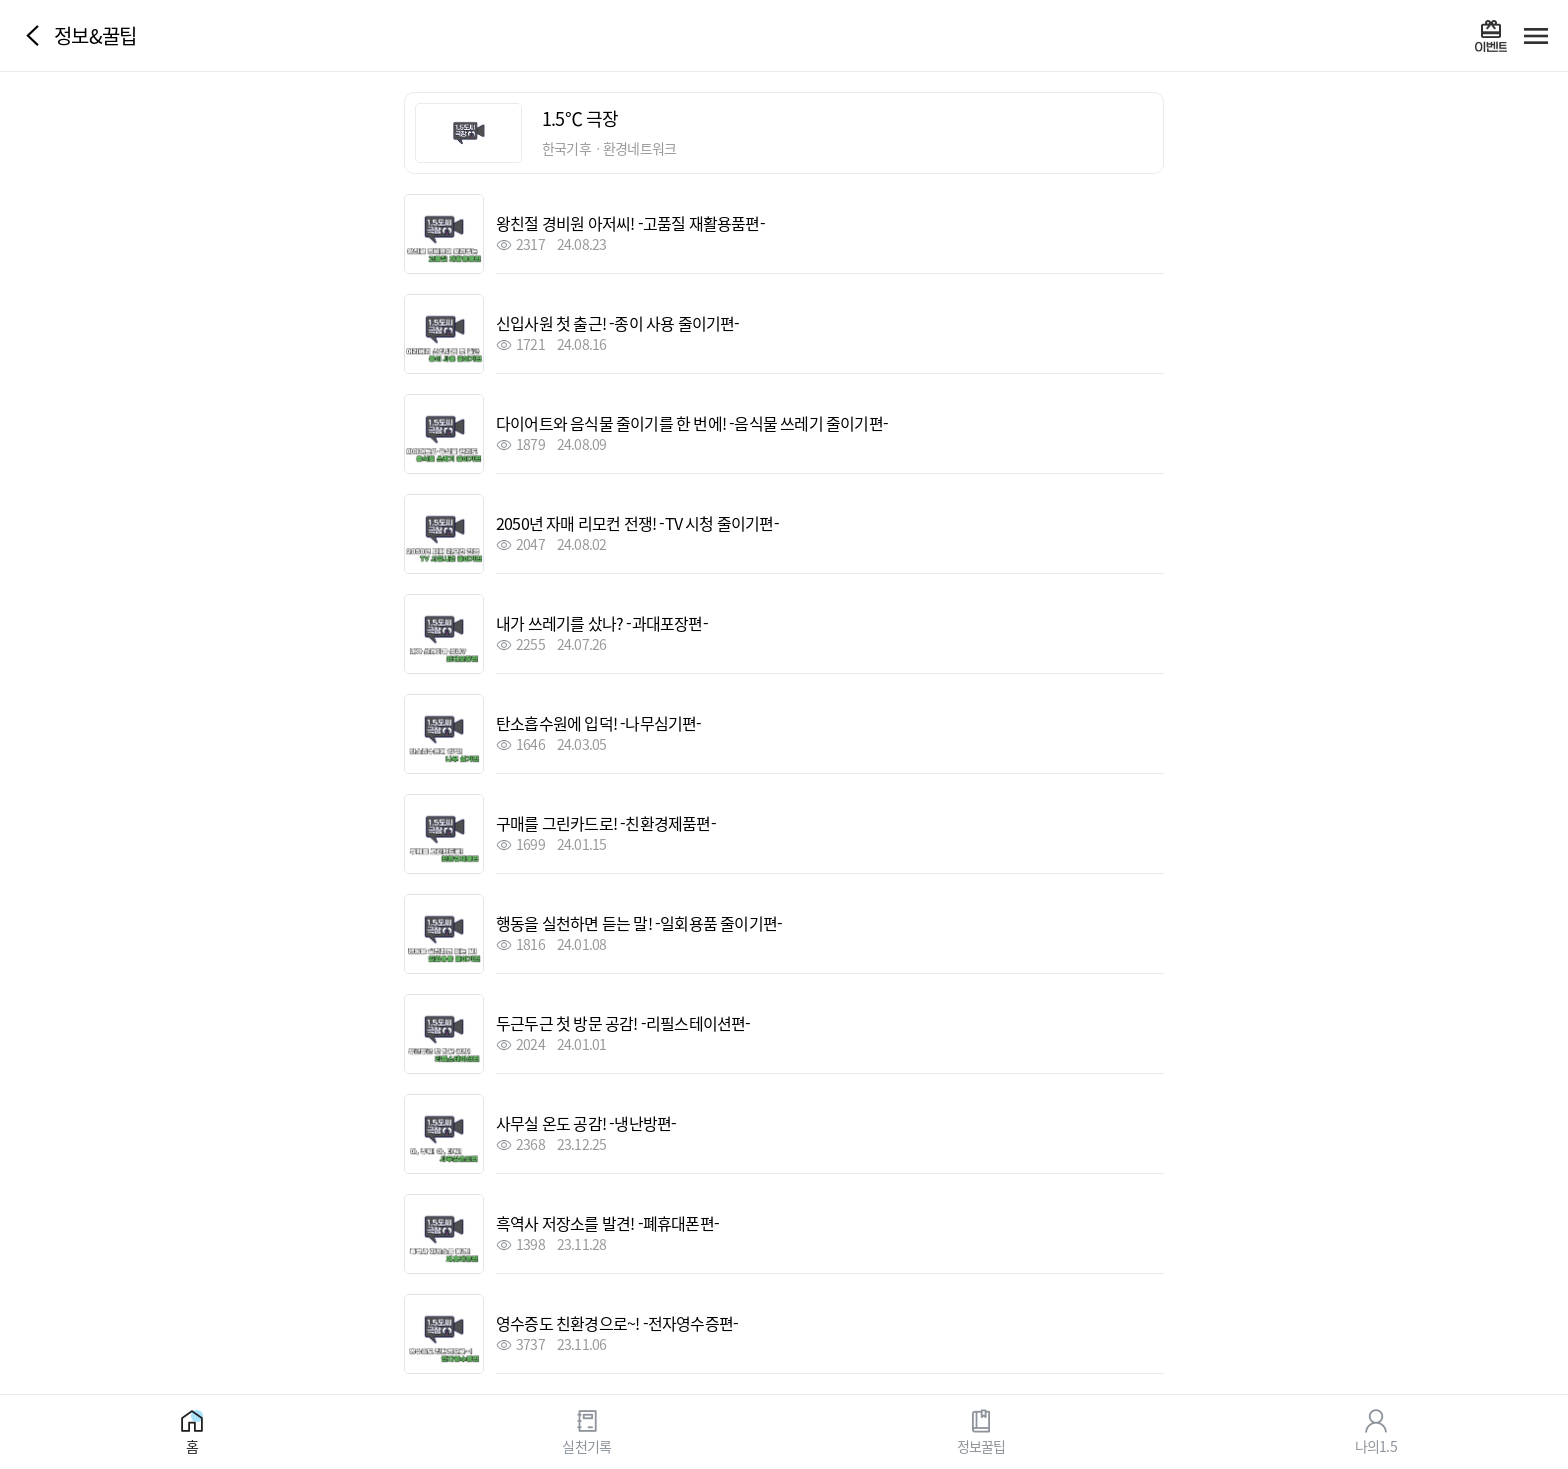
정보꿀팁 (981, 1445)
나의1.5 (1376, 1445)
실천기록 (586, 1445)
